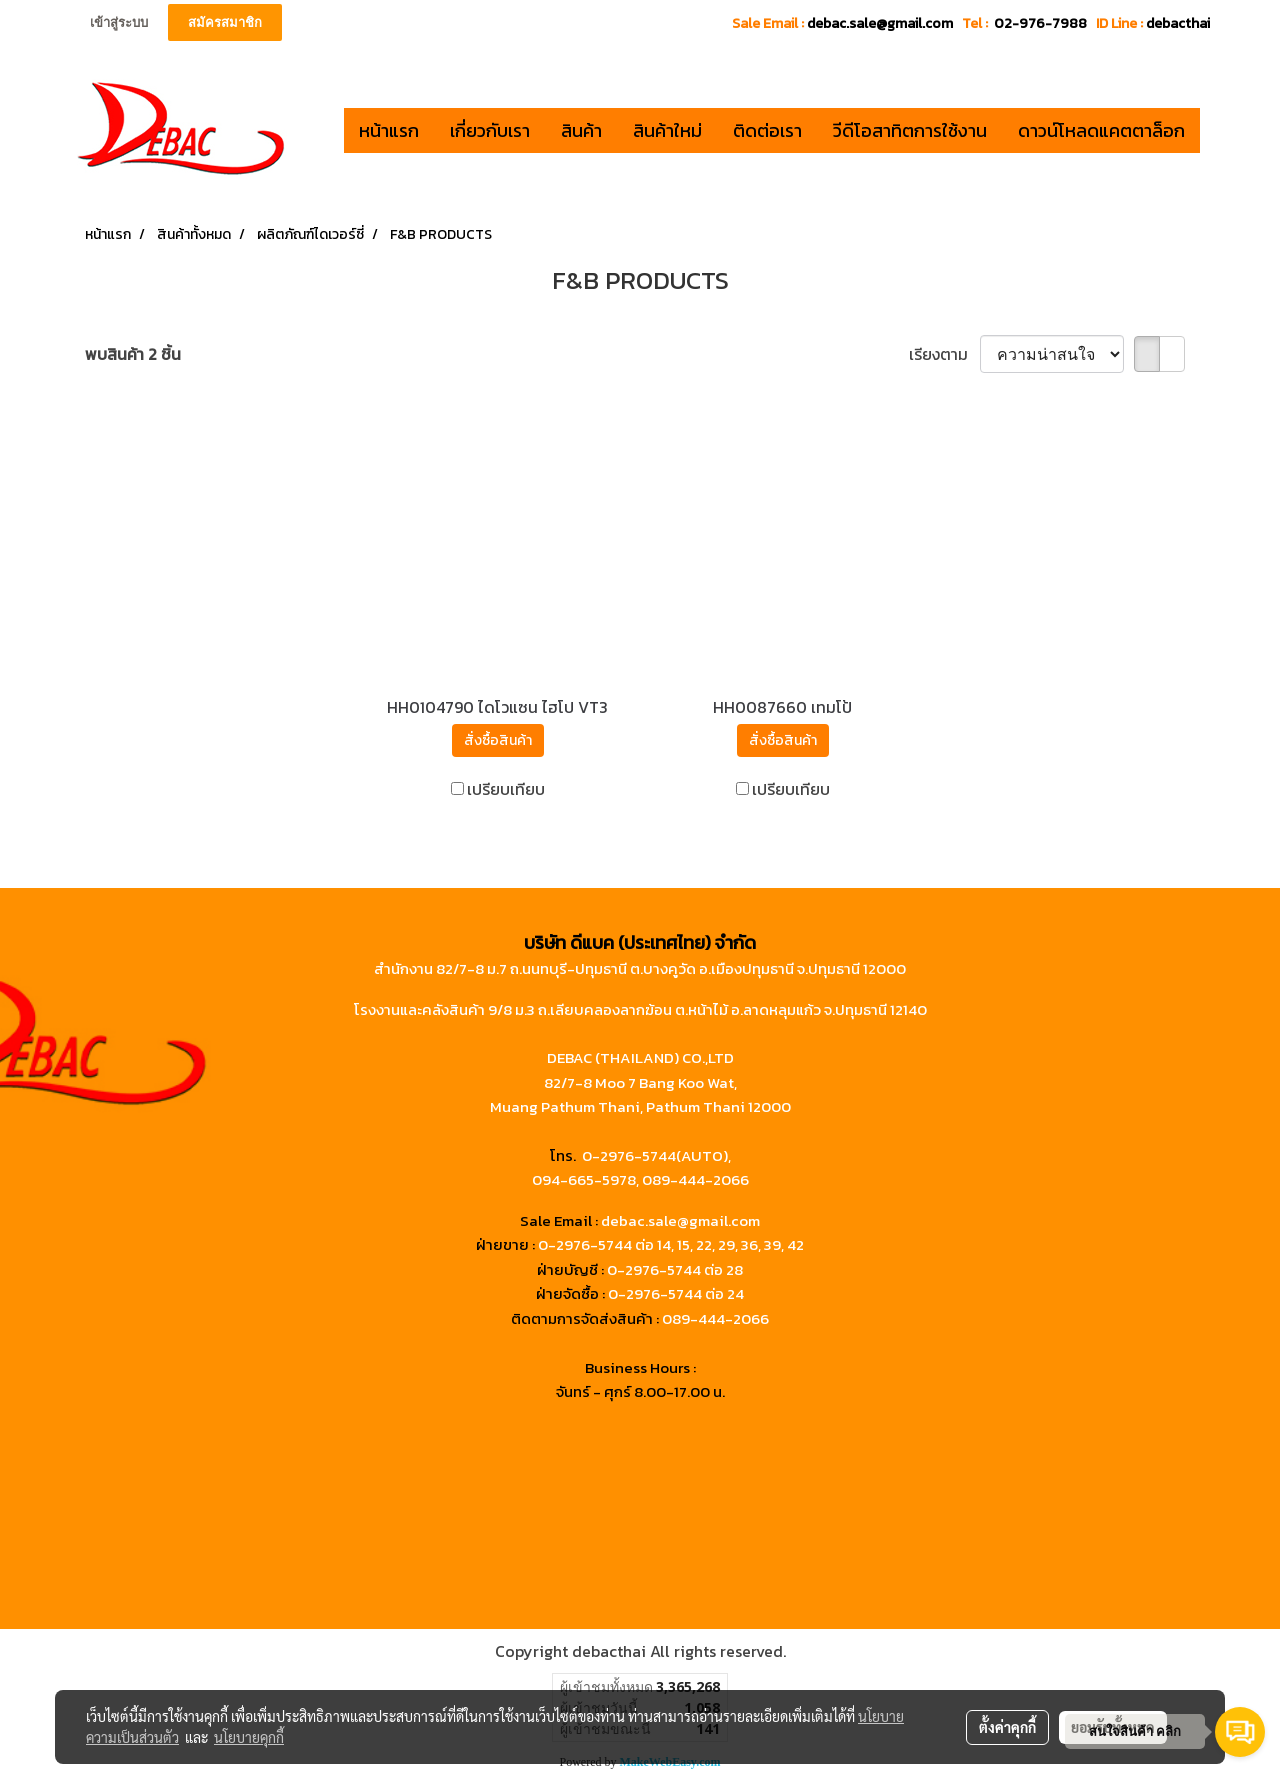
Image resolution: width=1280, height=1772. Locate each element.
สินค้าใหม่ (667, 130)
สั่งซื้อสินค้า (498, 740)
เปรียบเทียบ (506, 789)
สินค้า (581, 130)
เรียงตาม (944, 354)
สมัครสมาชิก (225, 22)
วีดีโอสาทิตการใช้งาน (910, 130)
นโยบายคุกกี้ (249, 1737)
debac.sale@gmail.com (680, 1220)
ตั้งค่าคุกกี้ (1007, 1727)
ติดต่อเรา (767, 130)
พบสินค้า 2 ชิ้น (133, 354)
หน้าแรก (389, 130)
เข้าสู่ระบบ (119, 22)
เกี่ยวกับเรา (490, 130)
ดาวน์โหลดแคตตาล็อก (1101, 130)
